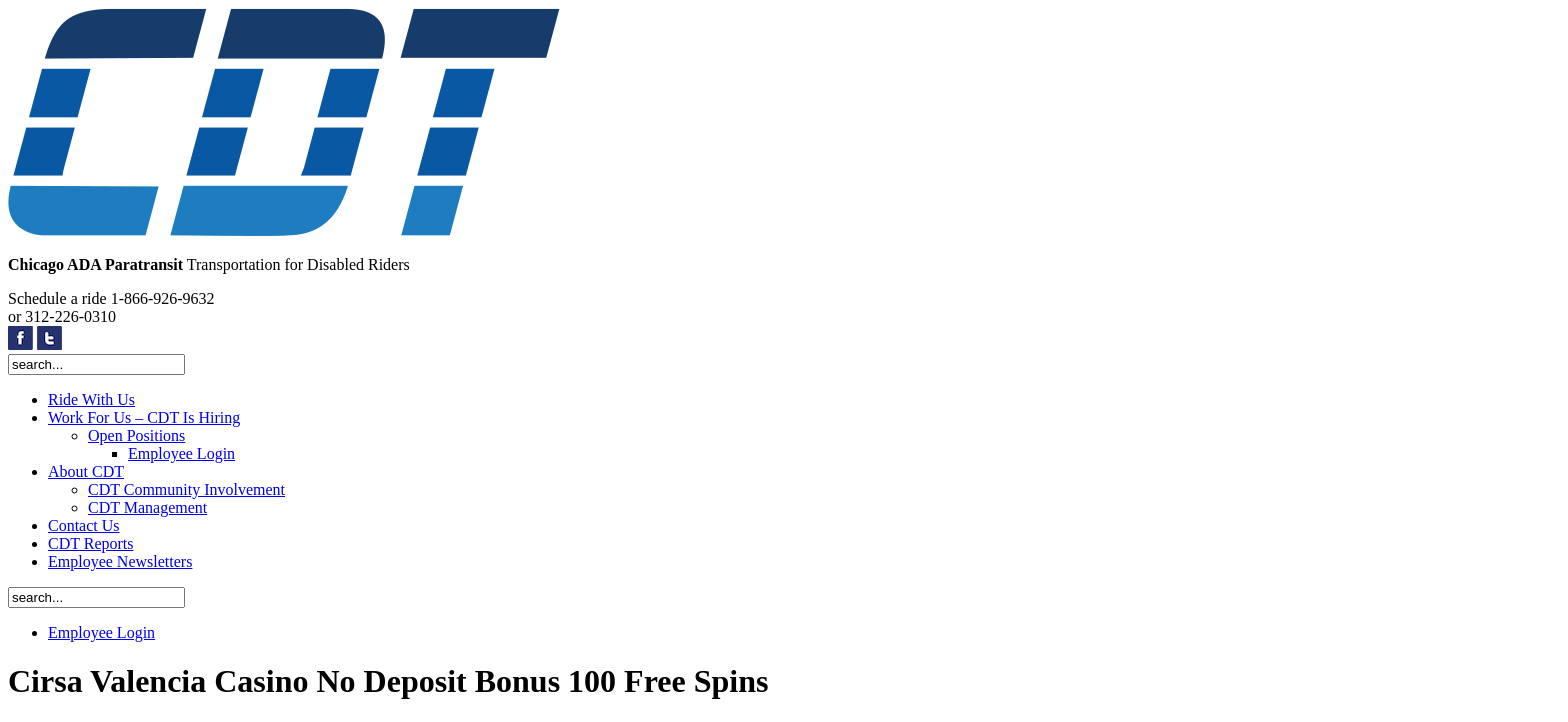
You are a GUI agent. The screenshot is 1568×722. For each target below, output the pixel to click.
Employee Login (181, 453)
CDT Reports (90, 543)
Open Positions (136, 435)
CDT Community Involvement (186, 489)
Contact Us (84, 525)
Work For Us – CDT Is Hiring (144, 417)
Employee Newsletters (120, 561)
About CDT (86, 471)
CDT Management (147, 507)
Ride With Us (91, 399)
